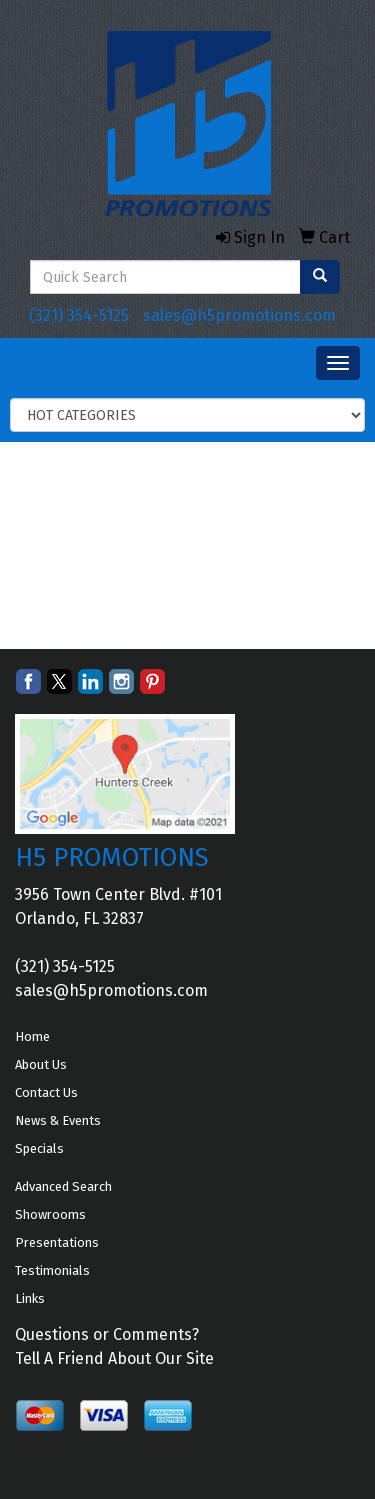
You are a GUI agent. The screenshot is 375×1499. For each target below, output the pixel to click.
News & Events (58, 1120)
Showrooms (50, 1214)
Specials (39, 1148)
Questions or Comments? (107, 1334)
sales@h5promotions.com (239, 315)
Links (30, 1298)
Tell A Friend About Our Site (114, 1358)
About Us (41, 1064)
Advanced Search (63, 1186)
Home (32, 1036)
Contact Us (46, 1092)
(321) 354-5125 (79, 315)
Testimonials (52, 1270)
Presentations (57, 1242)
